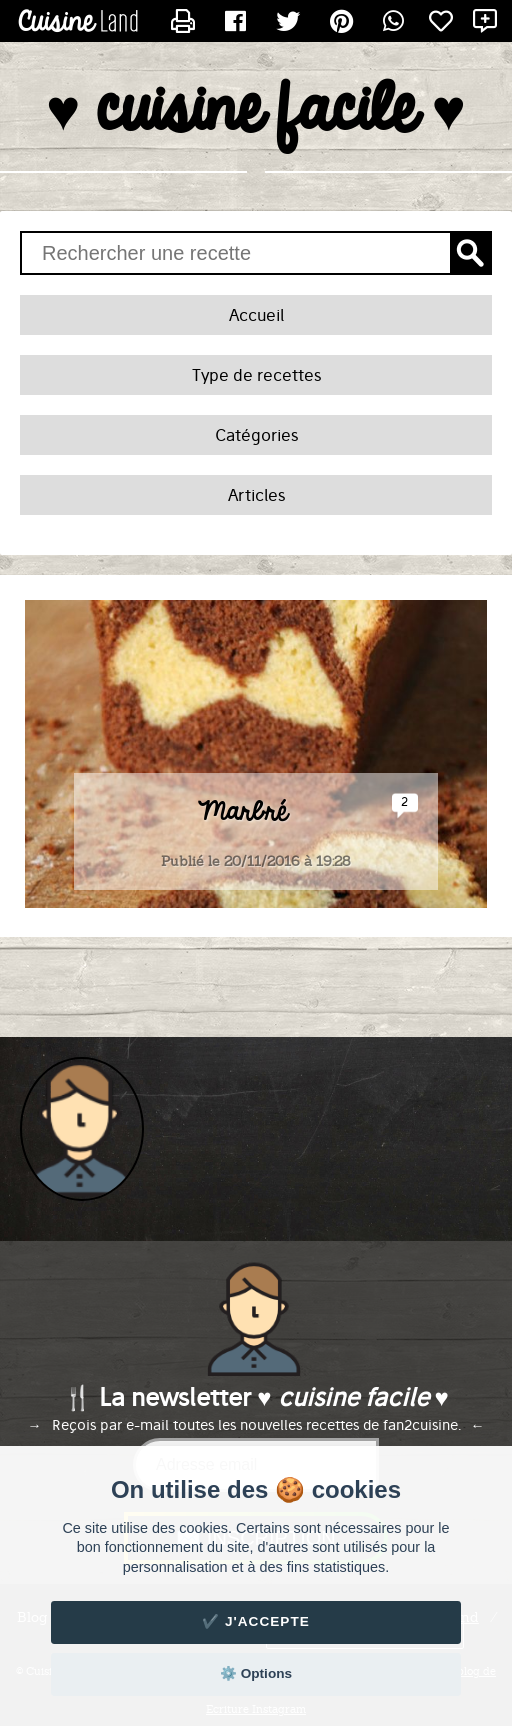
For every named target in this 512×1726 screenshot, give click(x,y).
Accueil (256, 315)
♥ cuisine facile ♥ (256, 111)
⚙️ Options (256, 1673)
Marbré (242, 812)
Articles (256, 495)
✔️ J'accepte (256, 1621)
